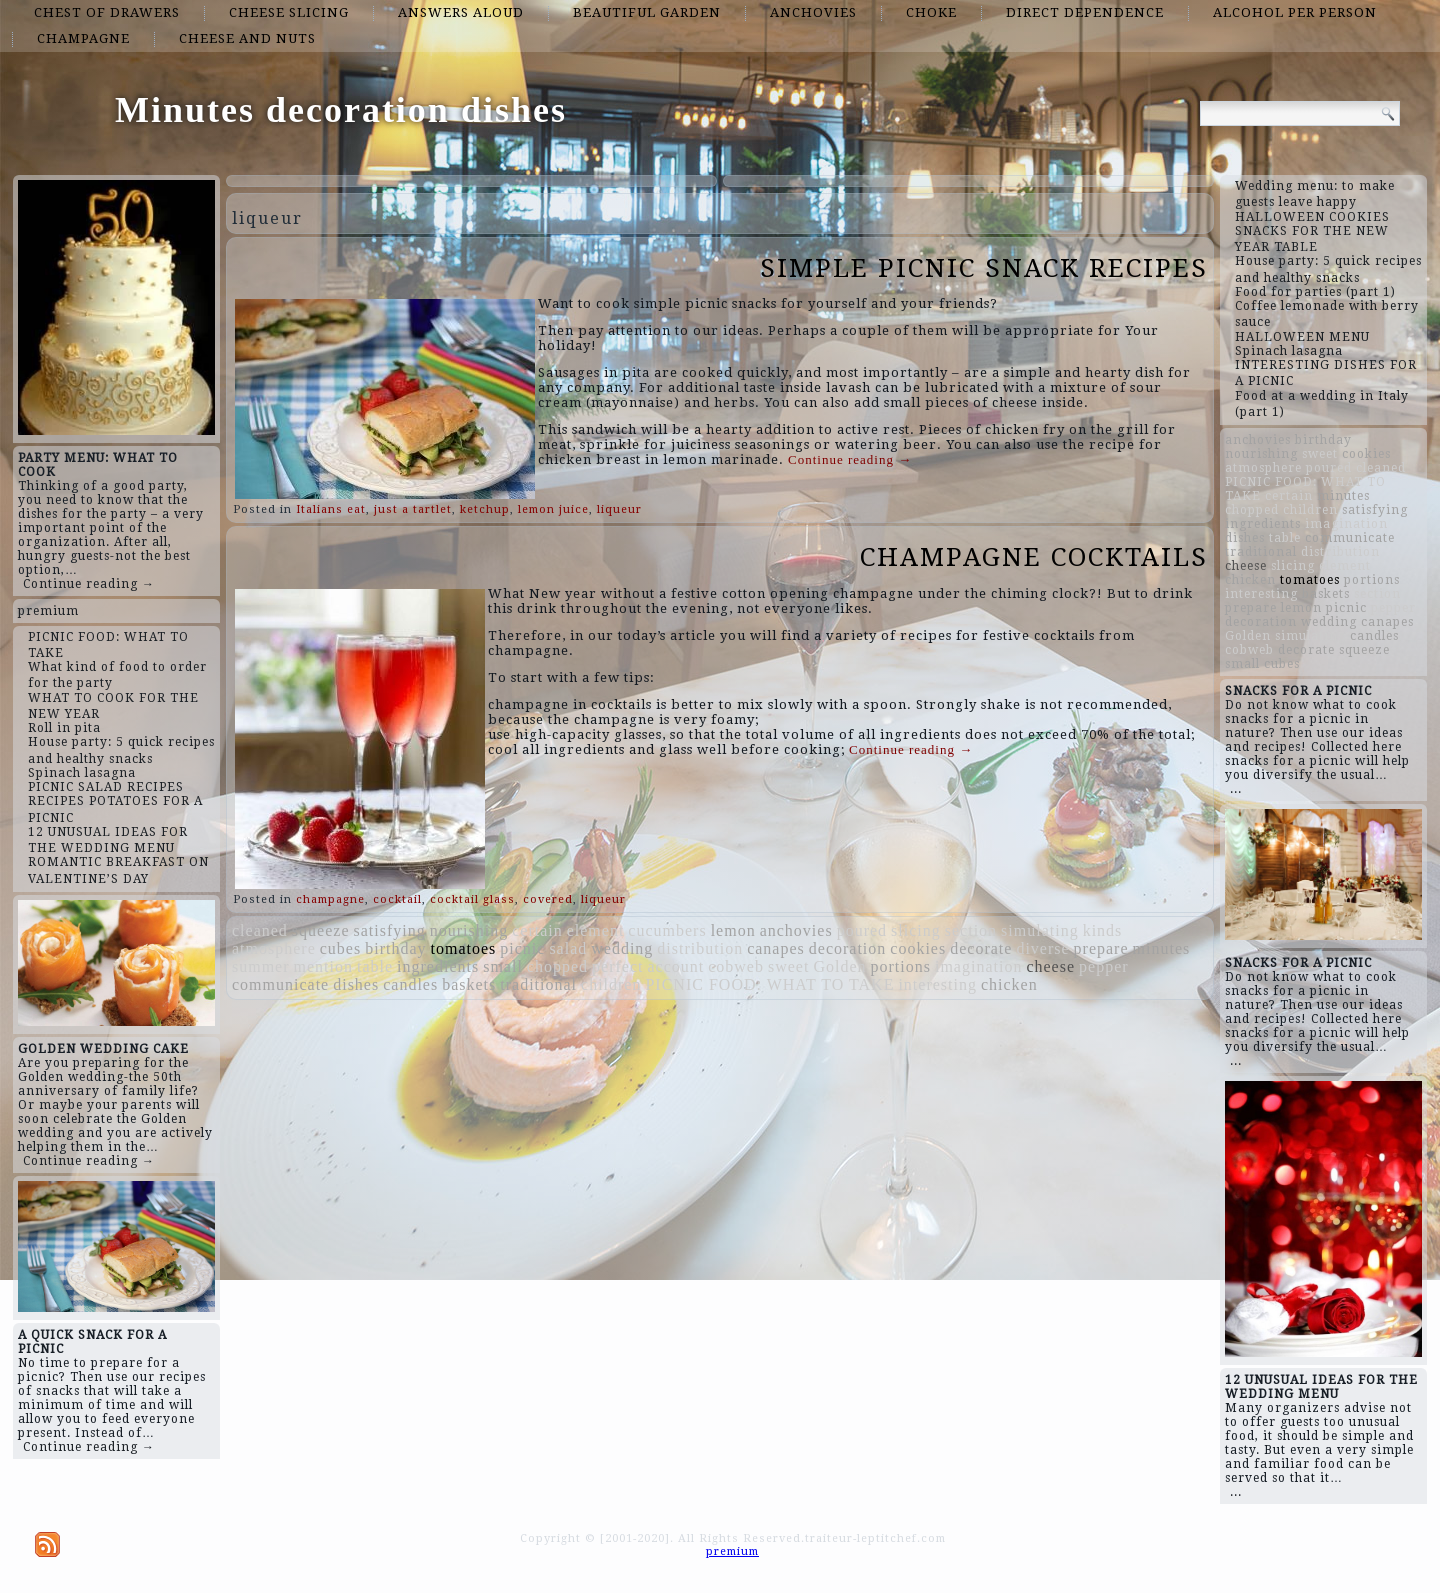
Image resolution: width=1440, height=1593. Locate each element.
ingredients (438, 966)
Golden (839, 966)
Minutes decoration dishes (341, 110)
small (503, 966)
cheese (1050, 966)
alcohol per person (1295, 12)
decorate (981, 948)
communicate (280, 984)
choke (931, 12)
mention (323, 966)
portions (901, 966)
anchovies (813, 12)
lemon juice (553, 509)
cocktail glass (472, 899)
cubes (340, 948)
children (611, 984)
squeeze (321, 930)
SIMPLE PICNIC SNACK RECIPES (984, 268)
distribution (700, 948)
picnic (522, 948)
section (971, 930)
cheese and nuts (247, 38)
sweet (788, 966)
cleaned (260, 930)
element (596, 930)
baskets (469, 984)
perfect (617, 966)
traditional (538, 984)
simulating (1040, 930)
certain (537, 930)
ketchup (485, 509)
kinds (1103, 930)
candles (410, 984)
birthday (395, 948)
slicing (916, 930)
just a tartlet (413, 509)
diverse (1042, 948)
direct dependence (1085, 12)
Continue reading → (89, 584)
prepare (1101, 948)
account (675, 966)
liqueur (619, 509)
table (375, 966)
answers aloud (461, 12)
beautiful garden (647, 12)
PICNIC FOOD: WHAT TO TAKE (769, 984)
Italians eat (331, 509)
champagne (83, 38)
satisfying (390, 930)
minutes (1162, 948)
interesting (937, 984)
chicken (1009, 984)
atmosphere (274, 948)
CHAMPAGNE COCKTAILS (1034, 557)
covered (548, 899)
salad (568, 948)
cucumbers (667, 930)
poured (862, 930)
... (1236, 789)
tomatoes (464, 948)
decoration (848, 948)
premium (48, 611)
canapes (776, 948)
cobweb (736, 966)
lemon (733, 930)
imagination (978, 966)
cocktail (397, 899)
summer (261, 966)
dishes (356, 984)
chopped (557, 966)
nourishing (469, 930)
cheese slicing (289, 12)
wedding (622, 948)
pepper (1104, 966)
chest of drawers (107, 12)
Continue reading (850, 459)
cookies (918, 948)
